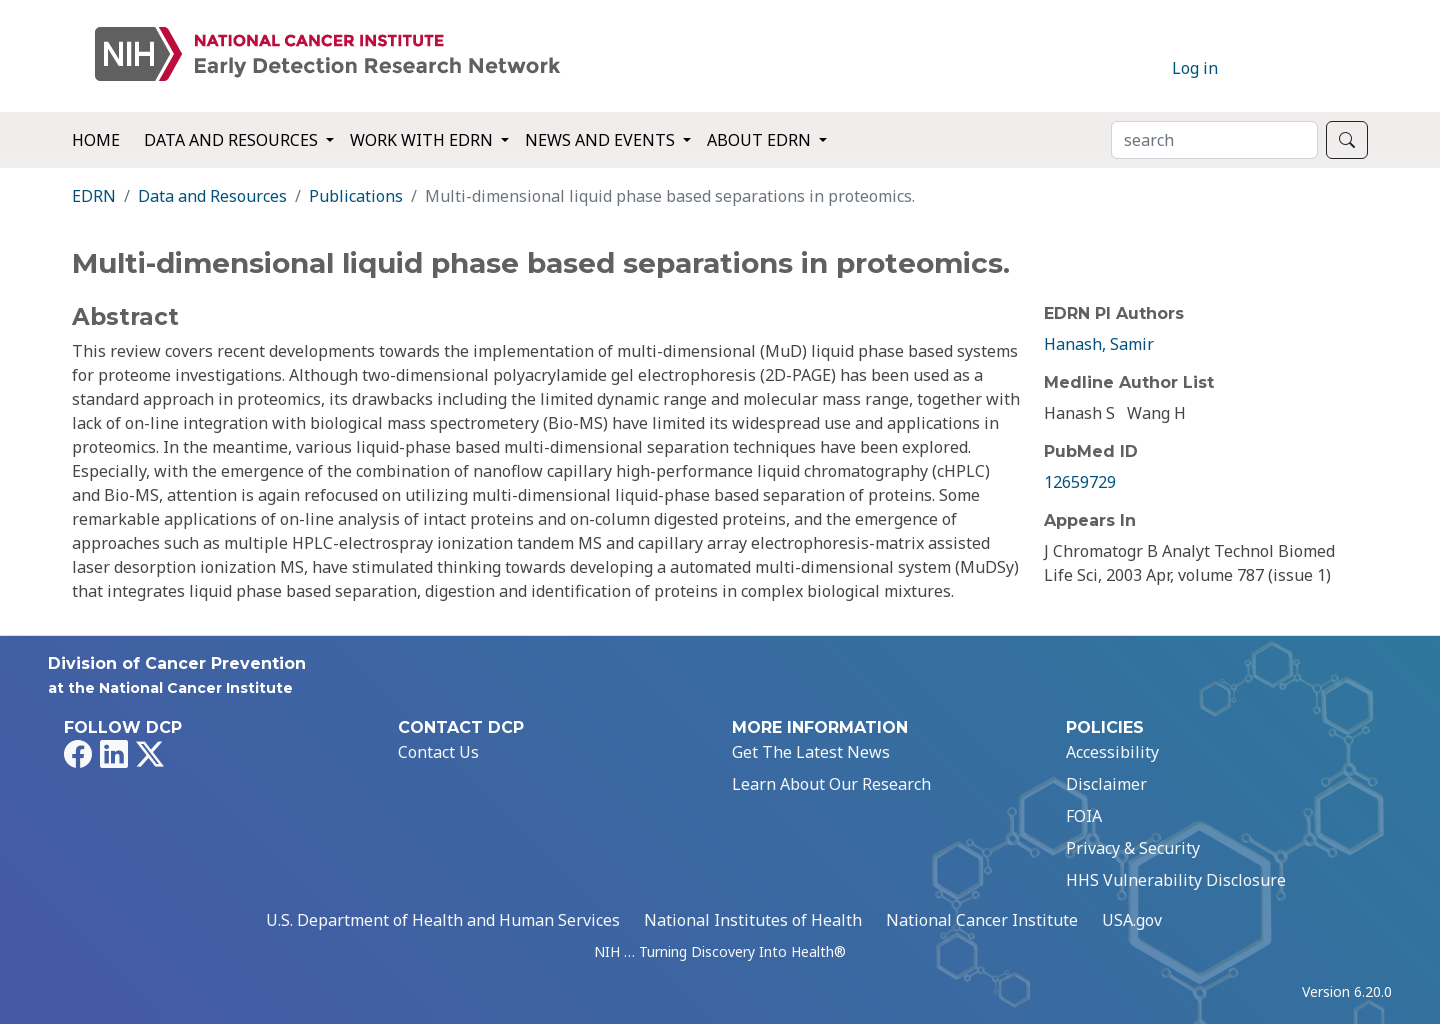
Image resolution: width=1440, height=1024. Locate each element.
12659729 (1080, 482)
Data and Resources (212, 196)
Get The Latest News (811, 752)
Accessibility (1112, 752)
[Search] (1214, 140)
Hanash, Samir (1099, 344)
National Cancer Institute (982, 920)
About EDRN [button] (761, 140)
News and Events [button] (602, 140)
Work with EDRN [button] (423, 140)
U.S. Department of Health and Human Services (443, 920)
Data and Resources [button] (233, 140)
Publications (356, 196)
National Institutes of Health (753, 920)
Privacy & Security (1133, 848)
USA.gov (1132, 920)
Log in (1195, 68)
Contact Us (438, 752)
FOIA (1084, 816)
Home (96, 140)
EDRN (94, 196)
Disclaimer (1106, 784)
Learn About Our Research (831, 784)
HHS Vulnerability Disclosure (1176, 880)
